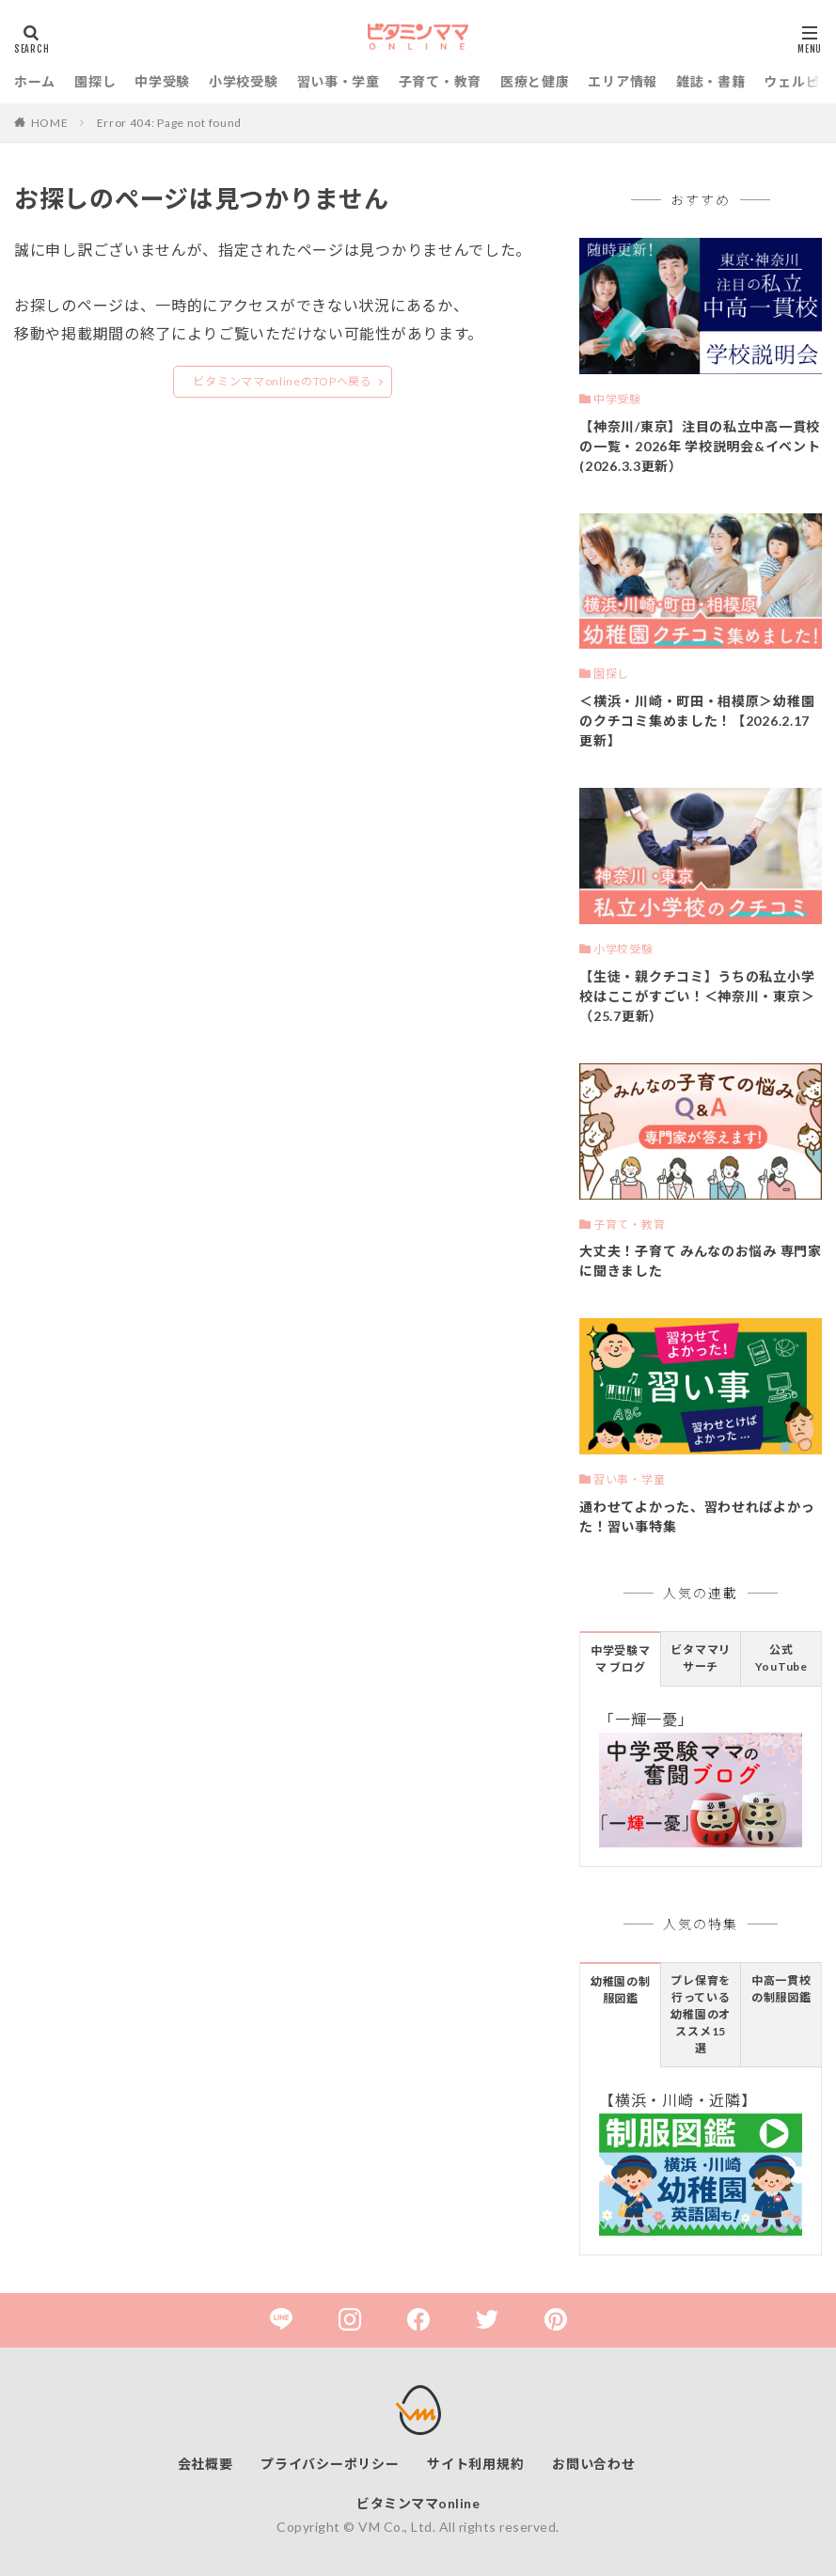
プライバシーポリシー (329, 2464)
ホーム (34, 81)
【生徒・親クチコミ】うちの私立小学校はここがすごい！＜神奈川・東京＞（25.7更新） (696, 996)
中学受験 (162, 81)
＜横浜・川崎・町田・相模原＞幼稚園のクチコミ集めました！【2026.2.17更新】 (696, 720)
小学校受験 (243, 81)
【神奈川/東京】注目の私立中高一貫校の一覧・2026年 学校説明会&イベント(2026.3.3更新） (699, 446)
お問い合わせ (593, 2464)
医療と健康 (535, 81)
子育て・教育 (440, 81)
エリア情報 (622, 81)
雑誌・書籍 (711, 81)
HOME (50, 123)
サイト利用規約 (475, 2464)
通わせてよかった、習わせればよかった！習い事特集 (696, 1516)
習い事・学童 (338, 81)
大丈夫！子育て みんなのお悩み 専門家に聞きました (700, 1261)
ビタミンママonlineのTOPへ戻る (282, 381)
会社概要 (205, 2464)
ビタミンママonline (418, 2503)
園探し (95, 81)
